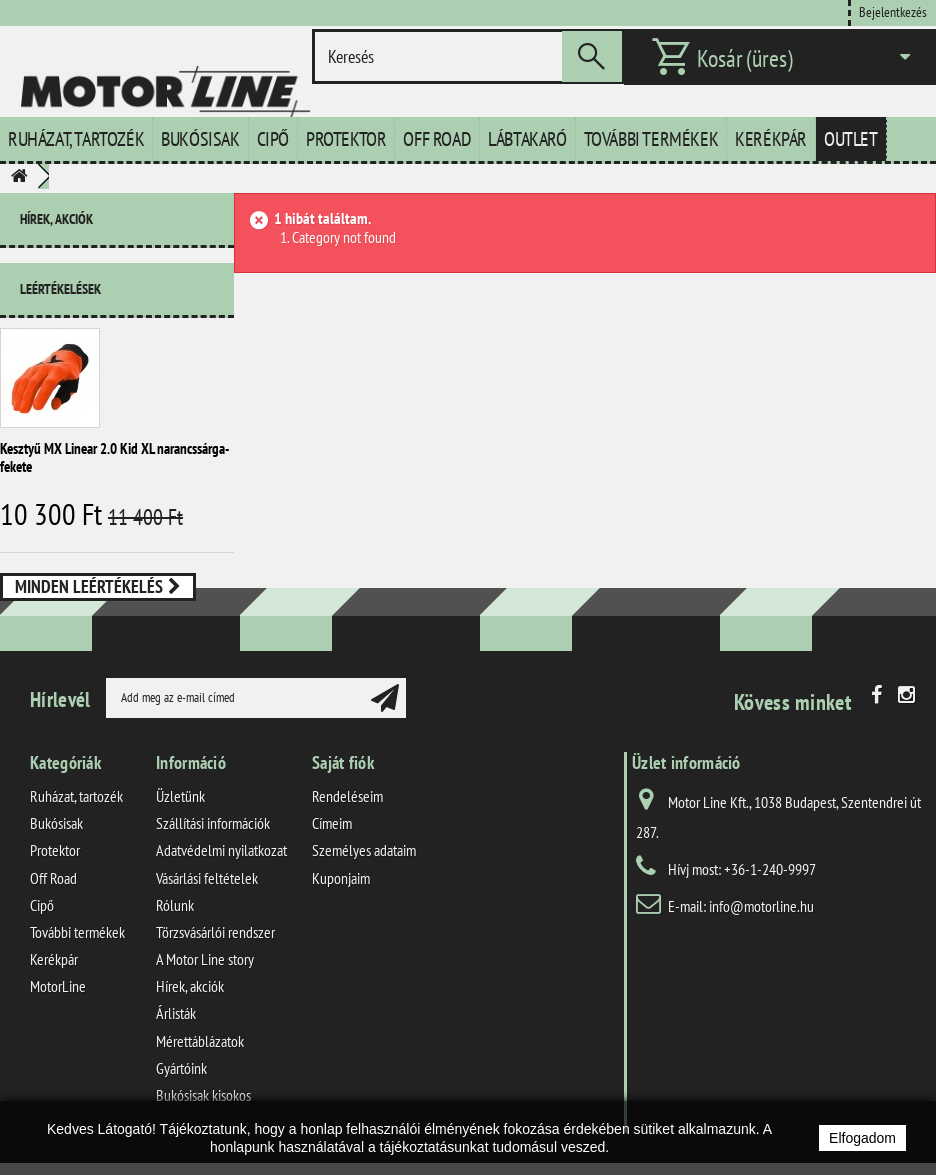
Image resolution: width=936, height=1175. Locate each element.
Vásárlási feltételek (207, 900)
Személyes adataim (364, 872)
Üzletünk (180, 818)
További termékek (651, 139)
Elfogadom (862, 1138)
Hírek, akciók (56, 219)
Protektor (346, 139)
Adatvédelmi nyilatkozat (221, 872)
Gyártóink (181, 1090)
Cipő (273, 139)
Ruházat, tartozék (76, 139)
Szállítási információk (213, 845)
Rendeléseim (347, 818)
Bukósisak (200, 139)
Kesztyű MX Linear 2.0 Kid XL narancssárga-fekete (114, 449)
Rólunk (175, 927)
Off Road (437, 139)
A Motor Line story (205, 981)
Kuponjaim (341, 900)
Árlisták (176, 1035)
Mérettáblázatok (200, 1063)
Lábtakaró (527, 139)
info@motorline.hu (761, 928)
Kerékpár (771, 139)
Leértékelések (60, 281)
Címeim (332, 845)
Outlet (851, 139)
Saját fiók (343, 784)
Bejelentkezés (893, 11)
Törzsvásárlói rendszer (215, 954)
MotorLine (58, 1008)
